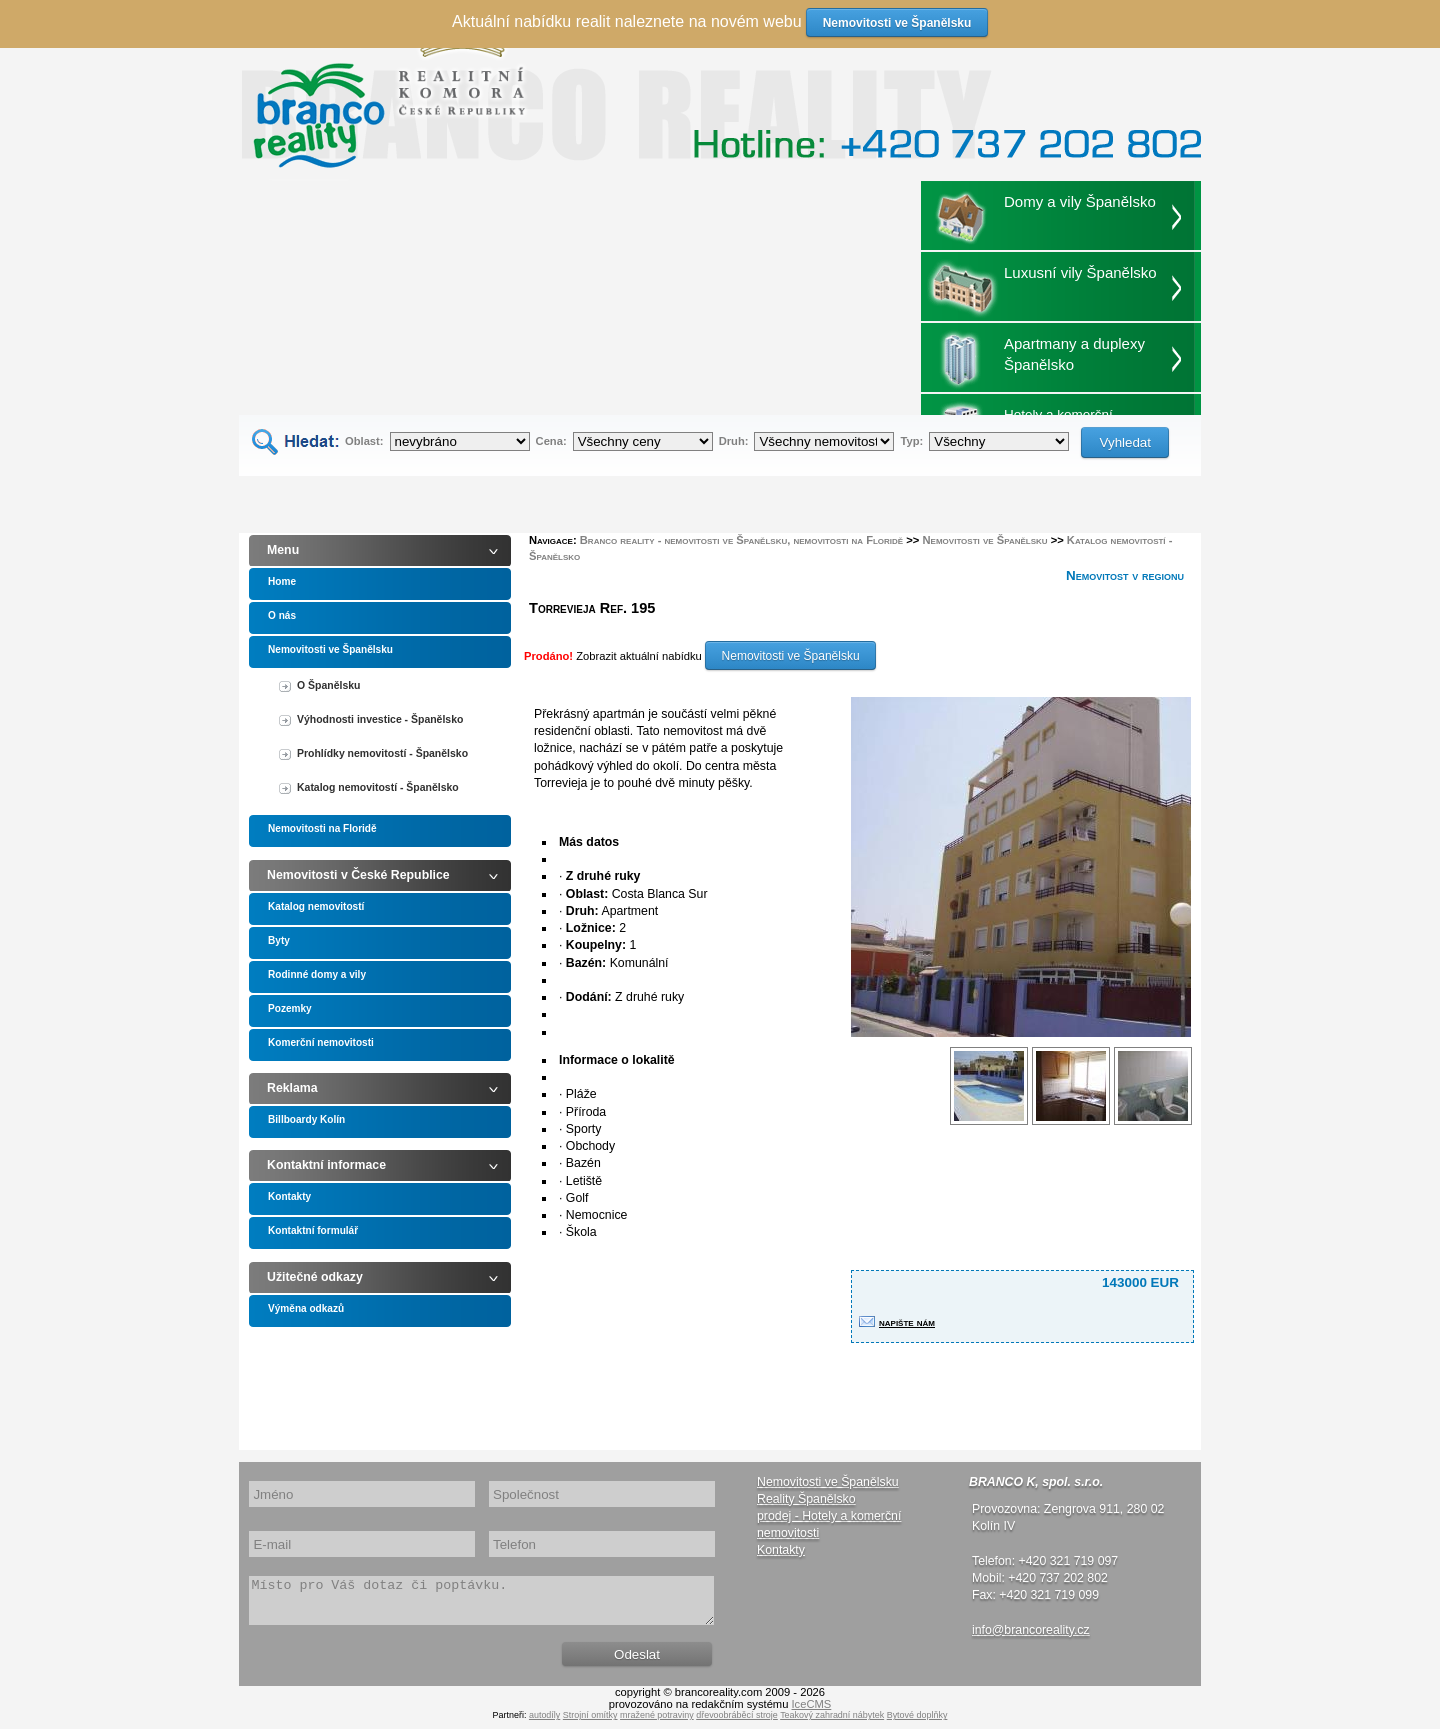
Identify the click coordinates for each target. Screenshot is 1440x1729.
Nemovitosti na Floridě (322, 828)
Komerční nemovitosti (321, 1042)
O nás (282, 615)
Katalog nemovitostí (316, 906)
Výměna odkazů (306, 1308)
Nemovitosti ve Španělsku (330, 649)
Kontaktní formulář (313, 1230)
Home (282, 581)
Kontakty (289, 1196)
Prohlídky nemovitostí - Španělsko (382, 753)
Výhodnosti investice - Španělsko (380, 719)
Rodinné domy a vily (317, 974)
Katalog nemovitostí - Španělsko (378, 787)
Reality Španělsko (806, 1499)
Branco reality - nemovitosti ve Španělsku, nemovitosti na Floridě (741, 540)
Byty (279, 940)
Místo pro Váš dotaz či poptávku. (481, 1605)
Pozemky (290, 1008)
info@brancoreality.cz (1031, 1630)
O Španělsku (328, 685)
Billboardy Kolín (306, 1119)
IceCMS (812, 1713)
